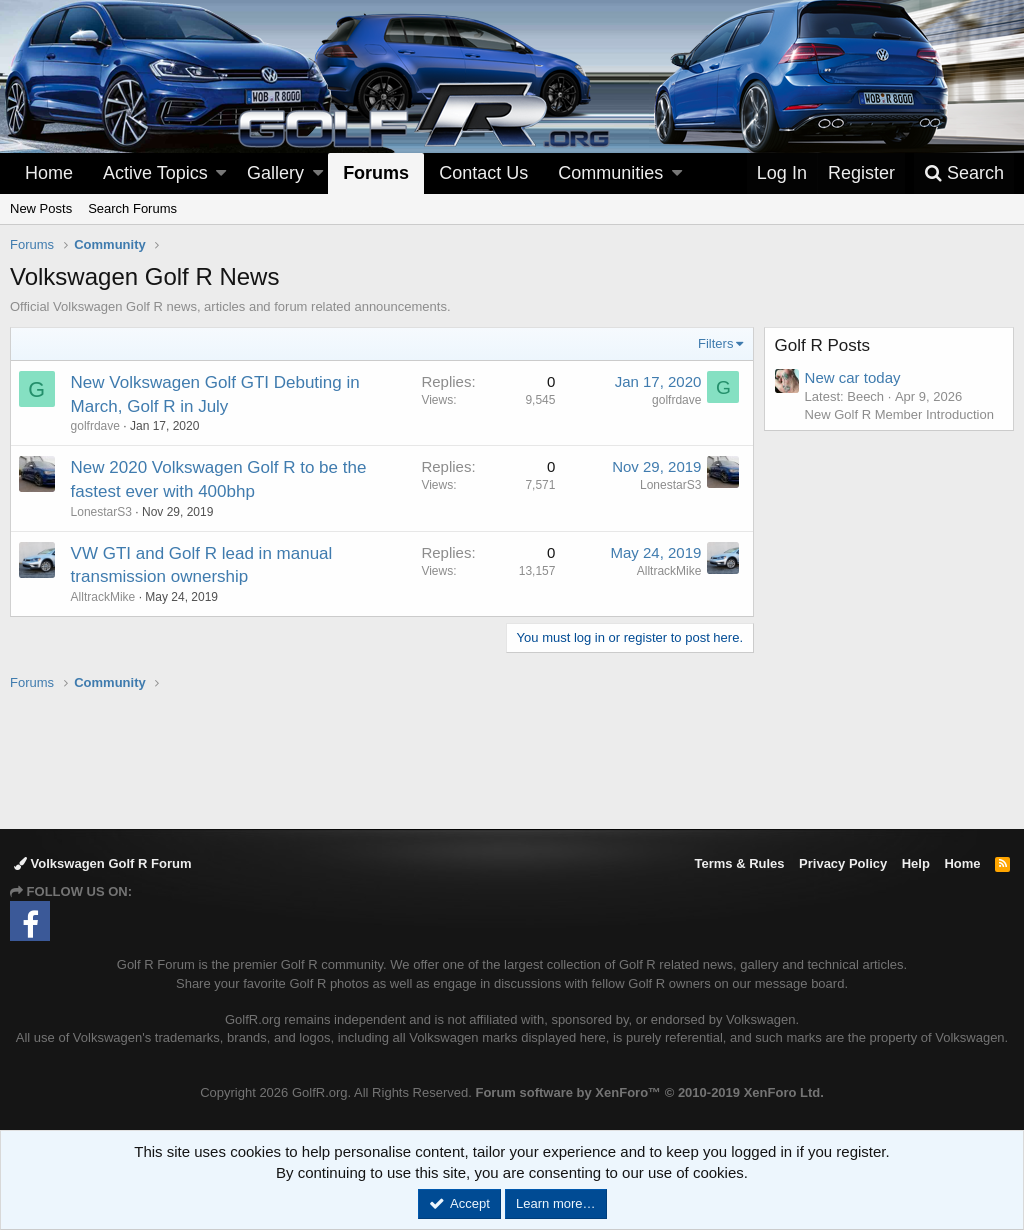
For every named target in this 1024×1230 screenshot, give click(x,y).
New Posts (41, 208)
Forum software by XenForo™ (649, 1092)
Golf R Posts (822, 345)
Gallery (275, 173)
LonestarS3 (101, 512)
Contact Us (483, 173)
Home (49, 173)
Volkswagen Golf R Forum (102, 863)
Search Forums (132, 208)
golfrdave (95, 426)
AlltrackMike (103, 597)
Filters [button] (715, 343)
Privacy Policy (843, 863)
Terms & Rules (739, 863)
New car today (853, 377)
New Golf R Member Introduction (899, 414)
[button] (221, 173)
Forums (376, 173)
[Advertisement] (512, 759)
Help (916, 863)
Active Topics (155, 173)
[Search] (964, 173)
